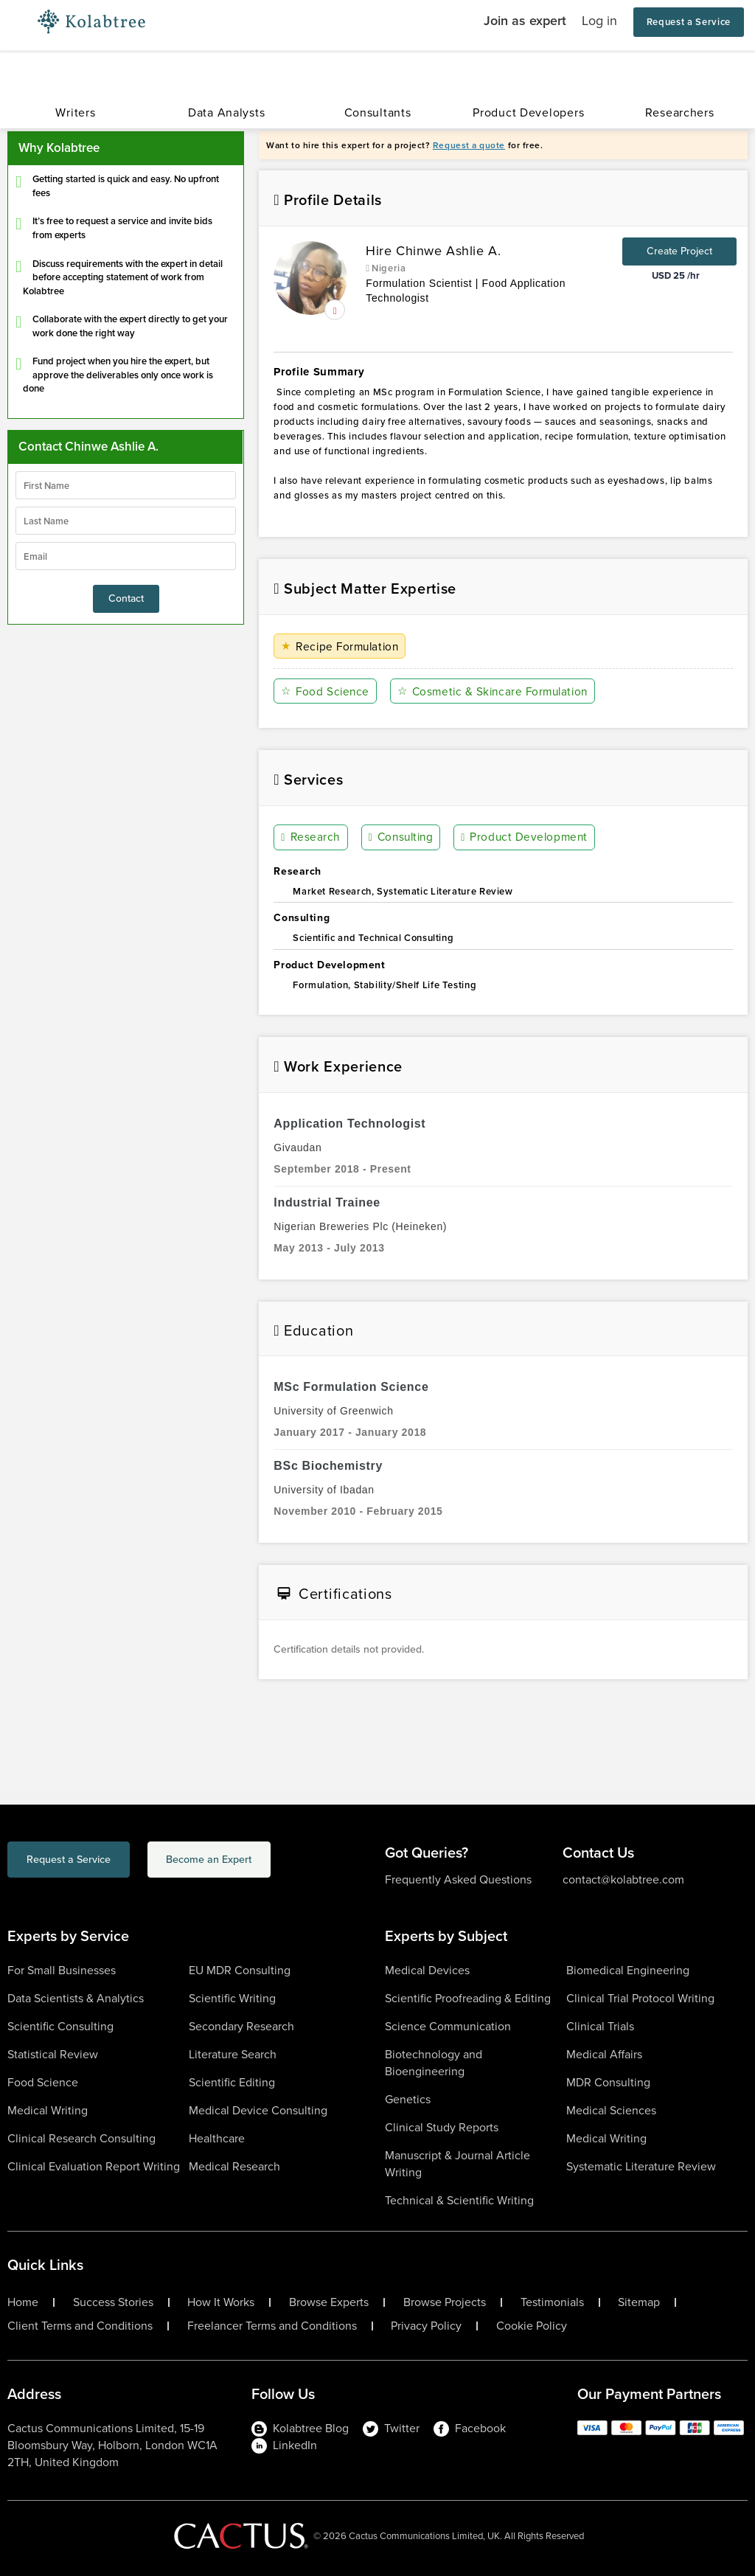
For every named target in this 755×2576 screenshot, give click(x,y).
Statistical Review (52, 2054)
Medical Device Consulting (258, 2110)
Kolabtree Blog (300, 2428)
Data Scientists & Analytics (75, 1998)
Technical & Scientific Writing (459, 2200)
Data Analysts (226, 112)
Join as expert (525, 20)
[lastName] (125, 521)
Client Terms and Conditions (80, 2326)
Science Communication (448, 2026)
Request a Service (689, 22)
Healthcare (217, 2138)
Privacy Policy (426, 2326)
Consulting (401, 837)
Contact (126, 598)
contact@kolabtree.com (623, 1879)
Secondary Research (241, 2026)
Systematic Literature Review (641, 2166)
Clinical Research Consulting (81, 2138)
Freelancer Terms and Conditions (272, 2326)
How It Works (220, 2302)
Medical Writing (47, 2110)
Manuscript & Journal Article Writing (457, 2164)
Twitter (391, 2428)
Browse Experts (329, 2302)
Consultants (377, 112)
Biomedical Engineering (627, 1970)
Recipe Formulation (342, 646)
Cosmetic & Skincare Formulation (496, 691)
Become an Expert (268, 1861)
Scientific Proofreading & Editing (468, 1998)
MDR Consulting (608, 2082)
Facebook (470, 2428)
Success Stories (113, 2302)
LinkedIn (284, 2445)
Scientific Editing (232, 2082)
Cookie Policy (531, 2326)
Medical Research (234, 2166)
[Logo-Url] (91, 22)
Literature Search (232, 2054)
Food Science (326, 691)
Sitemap (639, 2302)
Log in (599, 20)
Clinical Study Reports (441, 2127)
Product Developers (528, 112)
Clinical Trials (600, 2026)
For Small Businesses (61, 1970)
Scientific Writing (232, 1998)
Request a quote (469, 145)
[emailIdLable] (125, 556)
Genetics (408, 2099)
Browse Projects (444, 2302)
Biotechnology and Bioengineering (433, 2063)
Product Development (526, 837)
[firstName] (125, 485)
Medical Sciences (611, 2110)
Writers (75, 112)
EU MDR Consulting (239, 1970)
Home (22, 2302)
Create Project (679, 251)
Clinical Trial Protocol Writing (640, 1998)
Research (311, 837)
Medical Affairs (604, 2054)
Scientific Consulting (60, 2026)
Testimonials (552, 2302)
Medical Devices (427, 1970)
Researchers (679, 112)
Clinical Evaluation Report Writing (93, 2166)
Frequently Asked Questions (458, 1879)
